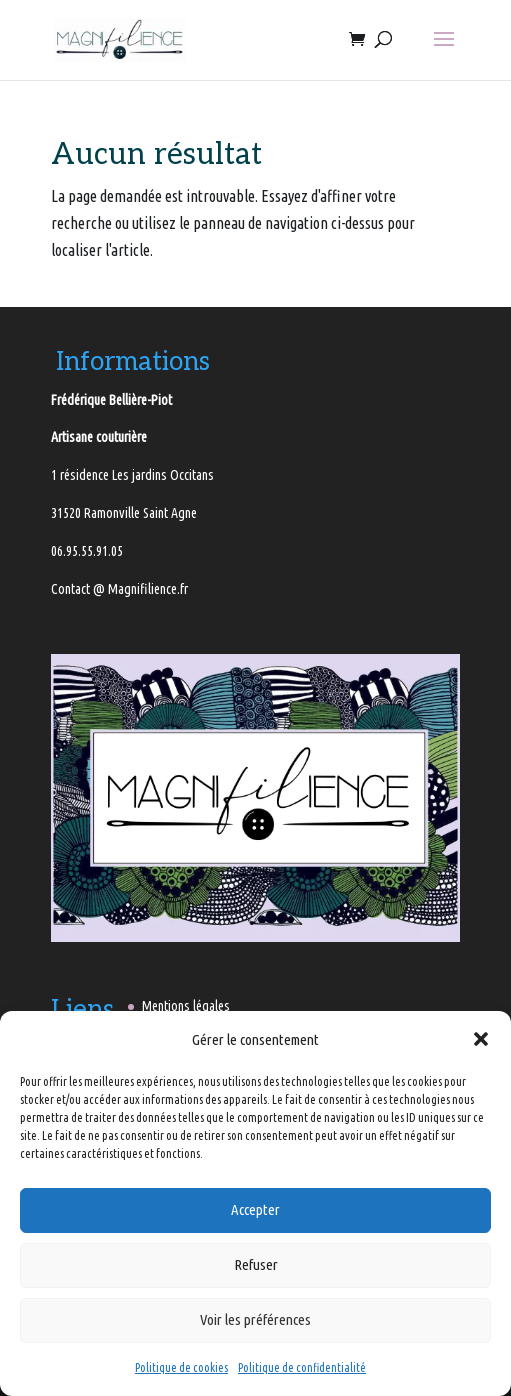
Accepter (255, 1209)
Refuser (256, 1264)
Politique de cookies (181, 1367)
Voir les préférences (255, 1319)
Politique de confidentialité (302, 1367)
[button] (481, 1039)
